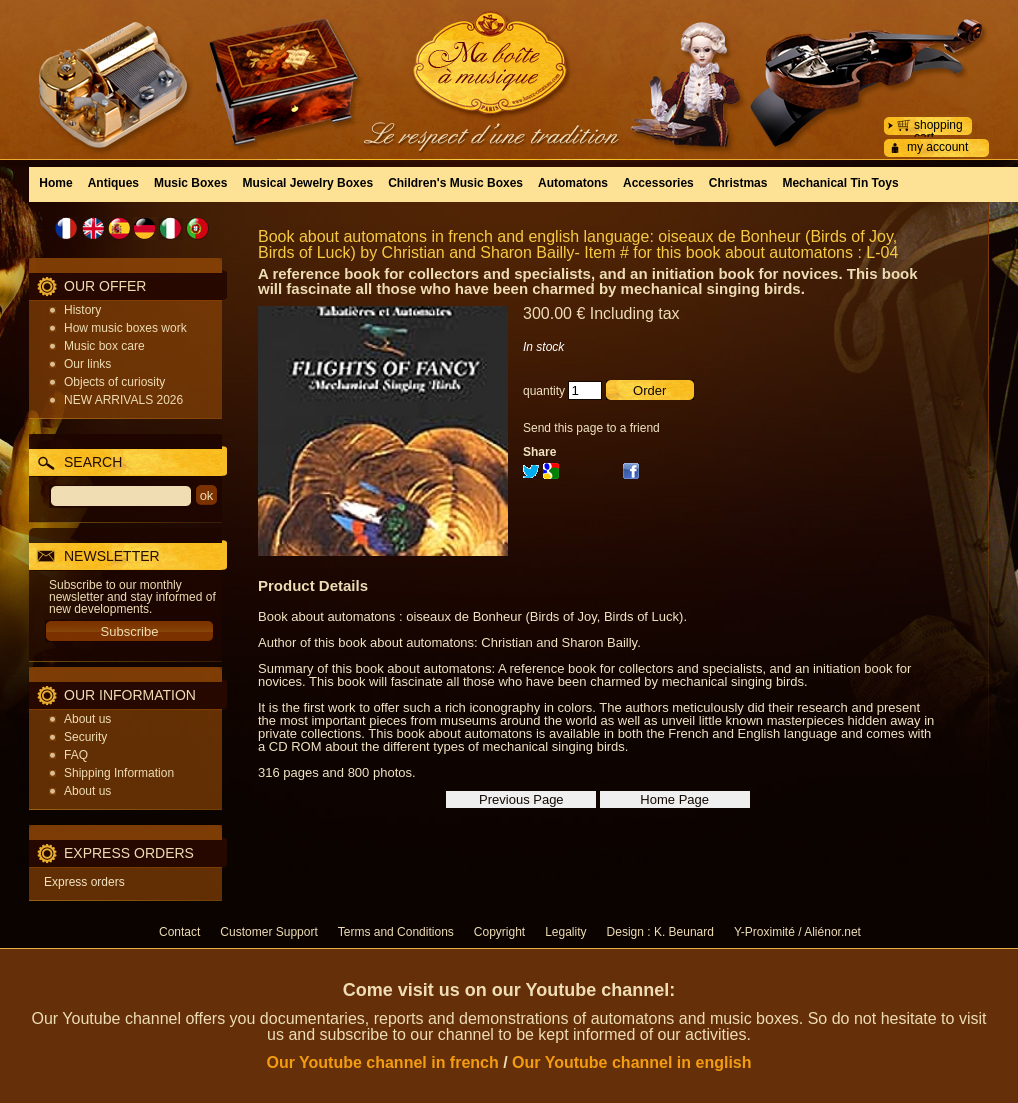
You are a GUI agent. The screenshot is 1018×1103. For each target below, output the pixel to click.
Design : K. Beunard (660, 932)
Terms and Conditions (396, 932)
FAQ (76, 755)
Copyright (499, 932)
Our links (87, 364)
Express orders (84, 882)
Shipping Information (119, 773)
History (82, 310)
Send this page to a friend (591, 428)
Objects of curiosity (114, 382)
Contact (179, 932)
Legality (565, 932)
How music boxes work (125, 328)
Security (85, 737)
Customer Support (268, 932)
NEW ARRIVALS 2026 (123, 400)
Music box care (104, 346)
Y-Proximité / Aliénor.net (797, 932)
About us (87, 719)
